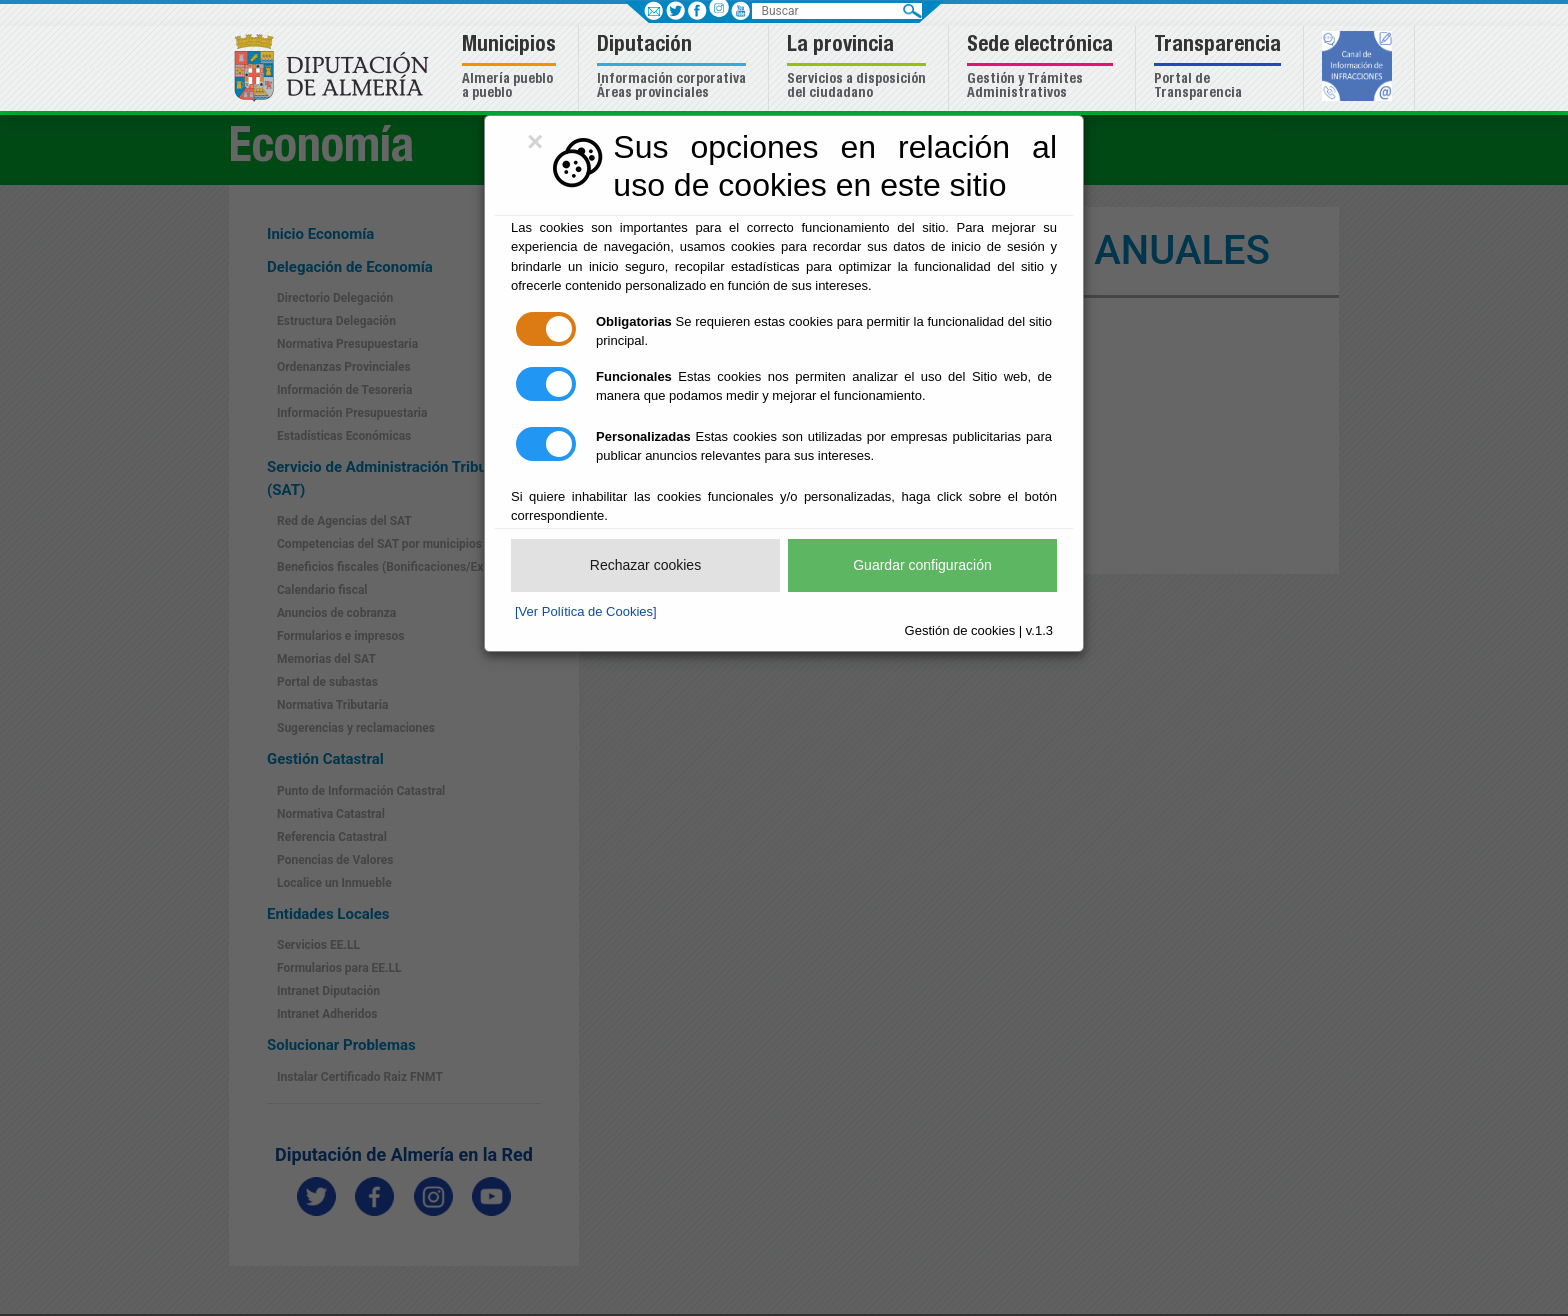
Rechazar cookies (645, 565)
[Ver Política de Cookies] (586, 611)
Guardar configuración (922, 565)
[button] (511, 68)
